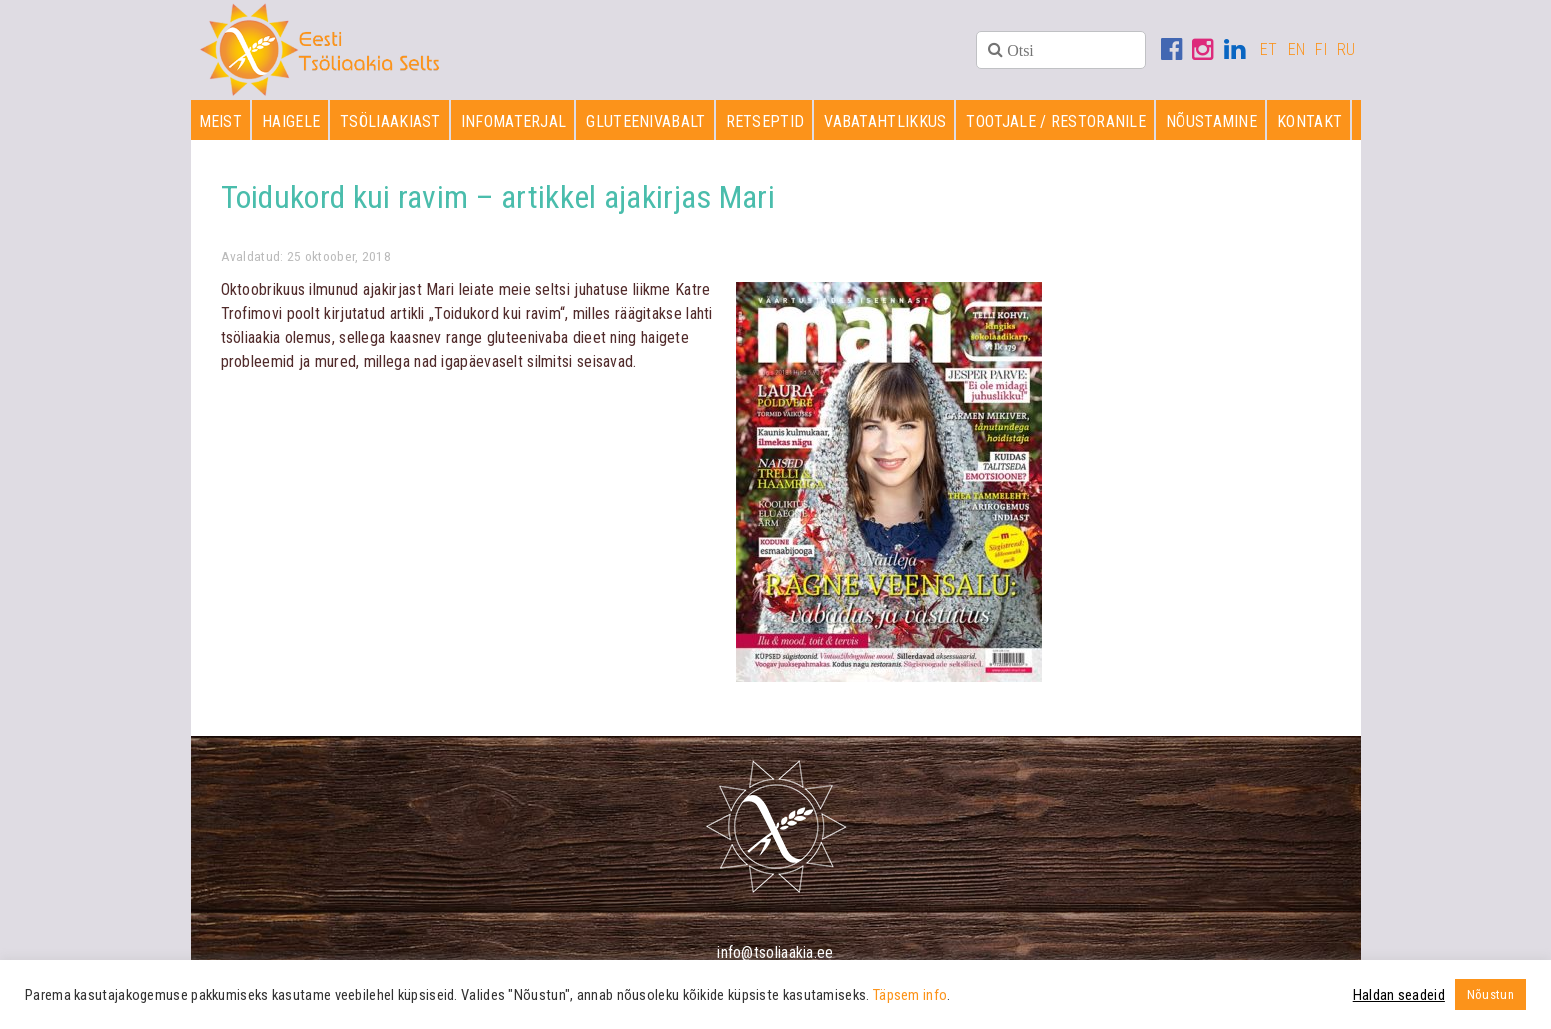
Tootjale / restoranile (1056, 121)
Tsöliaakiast (390, 121)
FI (1321, 49)
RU (1346, 49)
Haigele (291, 121)
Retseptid (765, 121)
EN (1297, 49)
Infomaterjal (514, 121)
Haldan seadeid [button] (1399, 995)
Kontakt (1309, 121)
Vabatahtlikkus (885, 121)
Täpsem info (910, 995)
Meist (221, 121)
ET (1269, 49)
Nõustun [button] (1490, 994)
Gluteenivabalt (645, 121)
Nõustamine (1211, 121)
